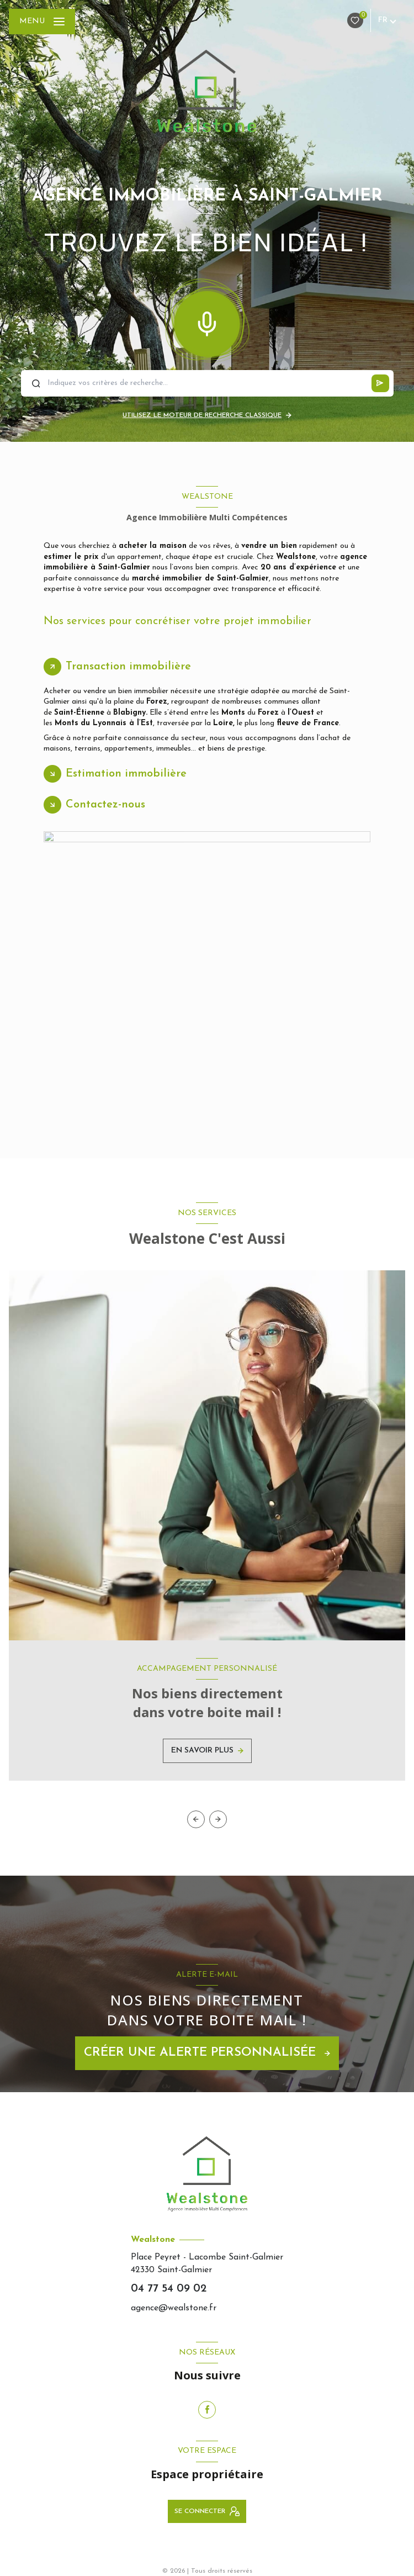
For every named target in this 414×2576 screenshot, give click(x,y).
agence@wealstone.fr (173, 2308)
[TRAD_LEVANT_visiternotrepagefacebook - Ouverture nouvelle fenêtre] (207, 2410)
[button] (218, 1819)
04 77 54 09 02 (168, 2288)
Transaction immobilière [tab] (128, 666)
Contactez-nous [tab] (105, 804)
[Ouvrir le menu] (42, 21)
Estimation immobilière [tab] (126, 773)
